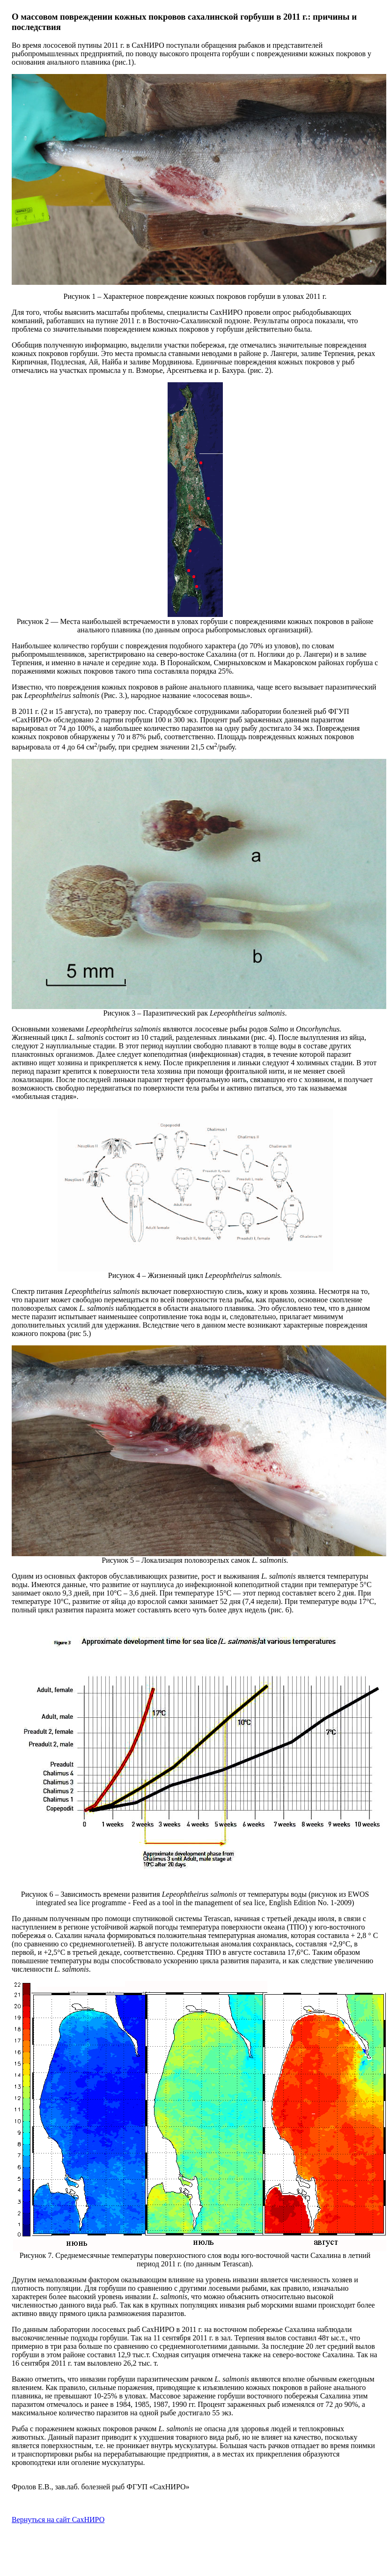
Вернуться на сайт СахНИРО (58, 2520)
